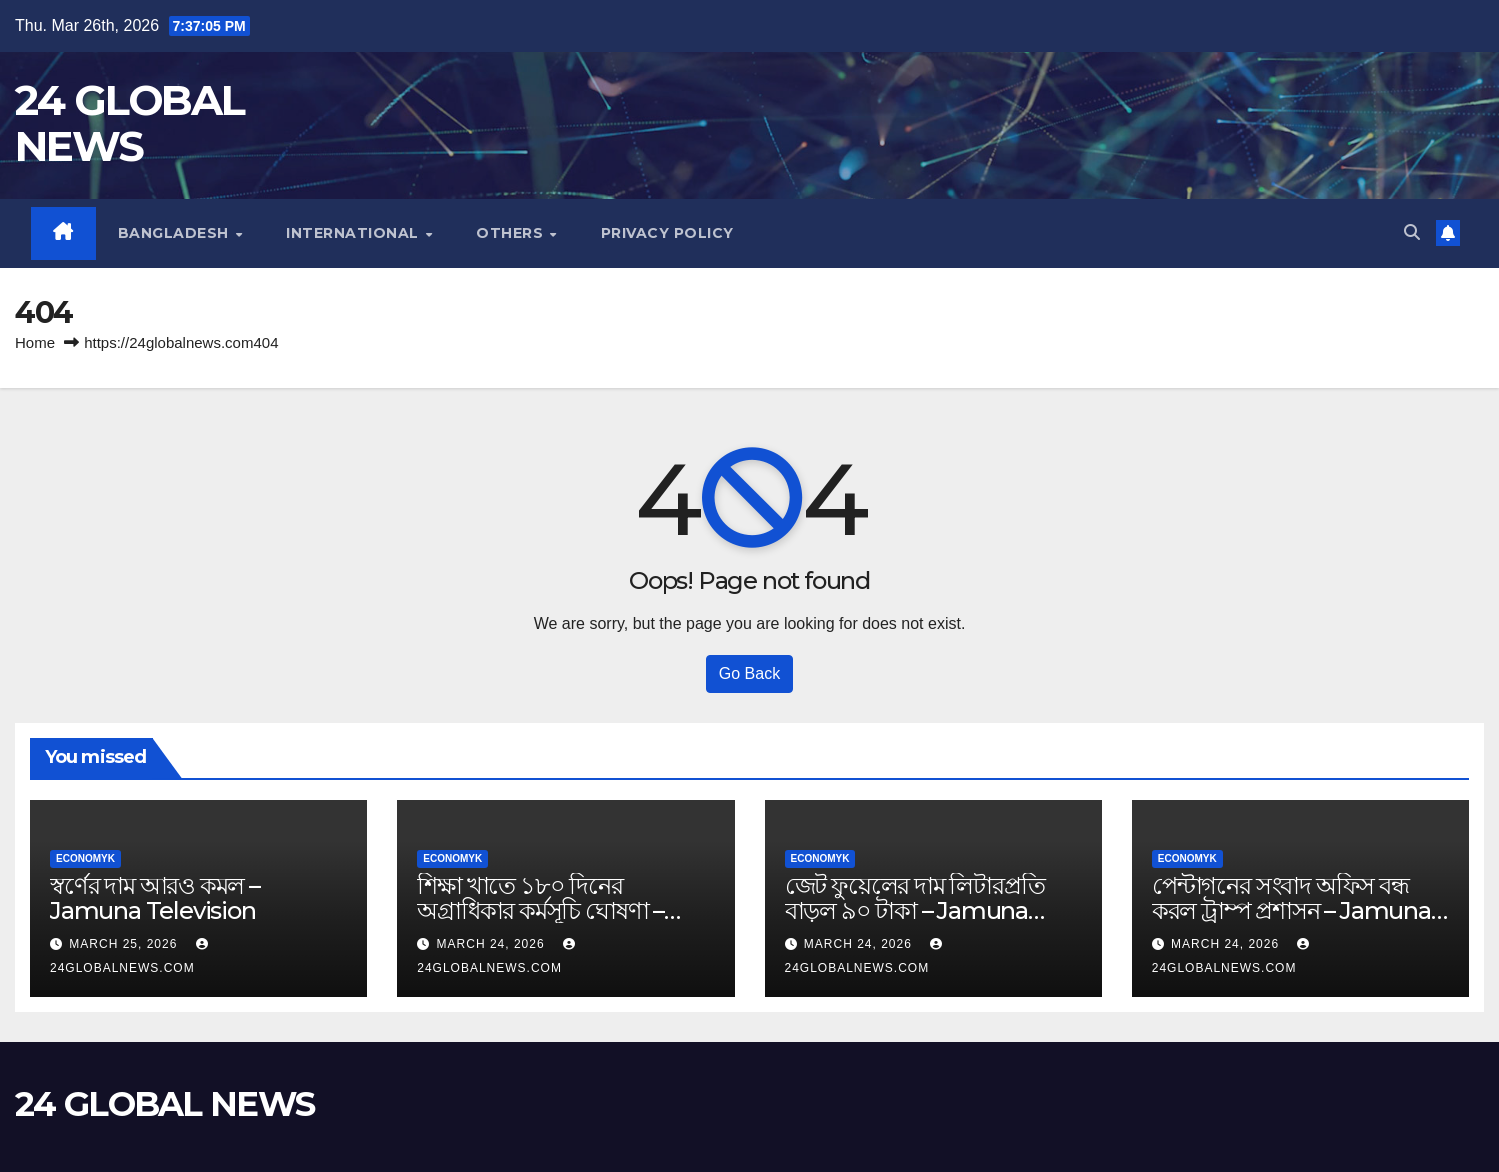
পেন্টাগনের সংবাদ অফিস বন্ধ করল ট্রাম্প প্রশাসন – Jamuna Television (1291, 910)
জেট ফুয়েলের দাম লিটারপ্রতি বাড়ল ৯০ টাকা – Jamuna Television (915, 910)
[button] (1412, 232)
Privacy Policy (667, 233)
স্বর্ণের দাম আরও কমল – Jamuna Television (155, 898)
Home (35, 342)
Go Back (749, 673)
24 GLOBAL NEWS (129, 123)
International (354, 233)
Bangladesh (176, 233)
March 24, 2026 (493, 944)
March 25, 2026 (125, 944)
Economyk (85, 858)
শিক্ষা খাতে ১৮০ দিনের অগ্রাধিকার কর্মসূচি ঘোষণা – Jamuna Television (540, 910)
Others (512, 233)
